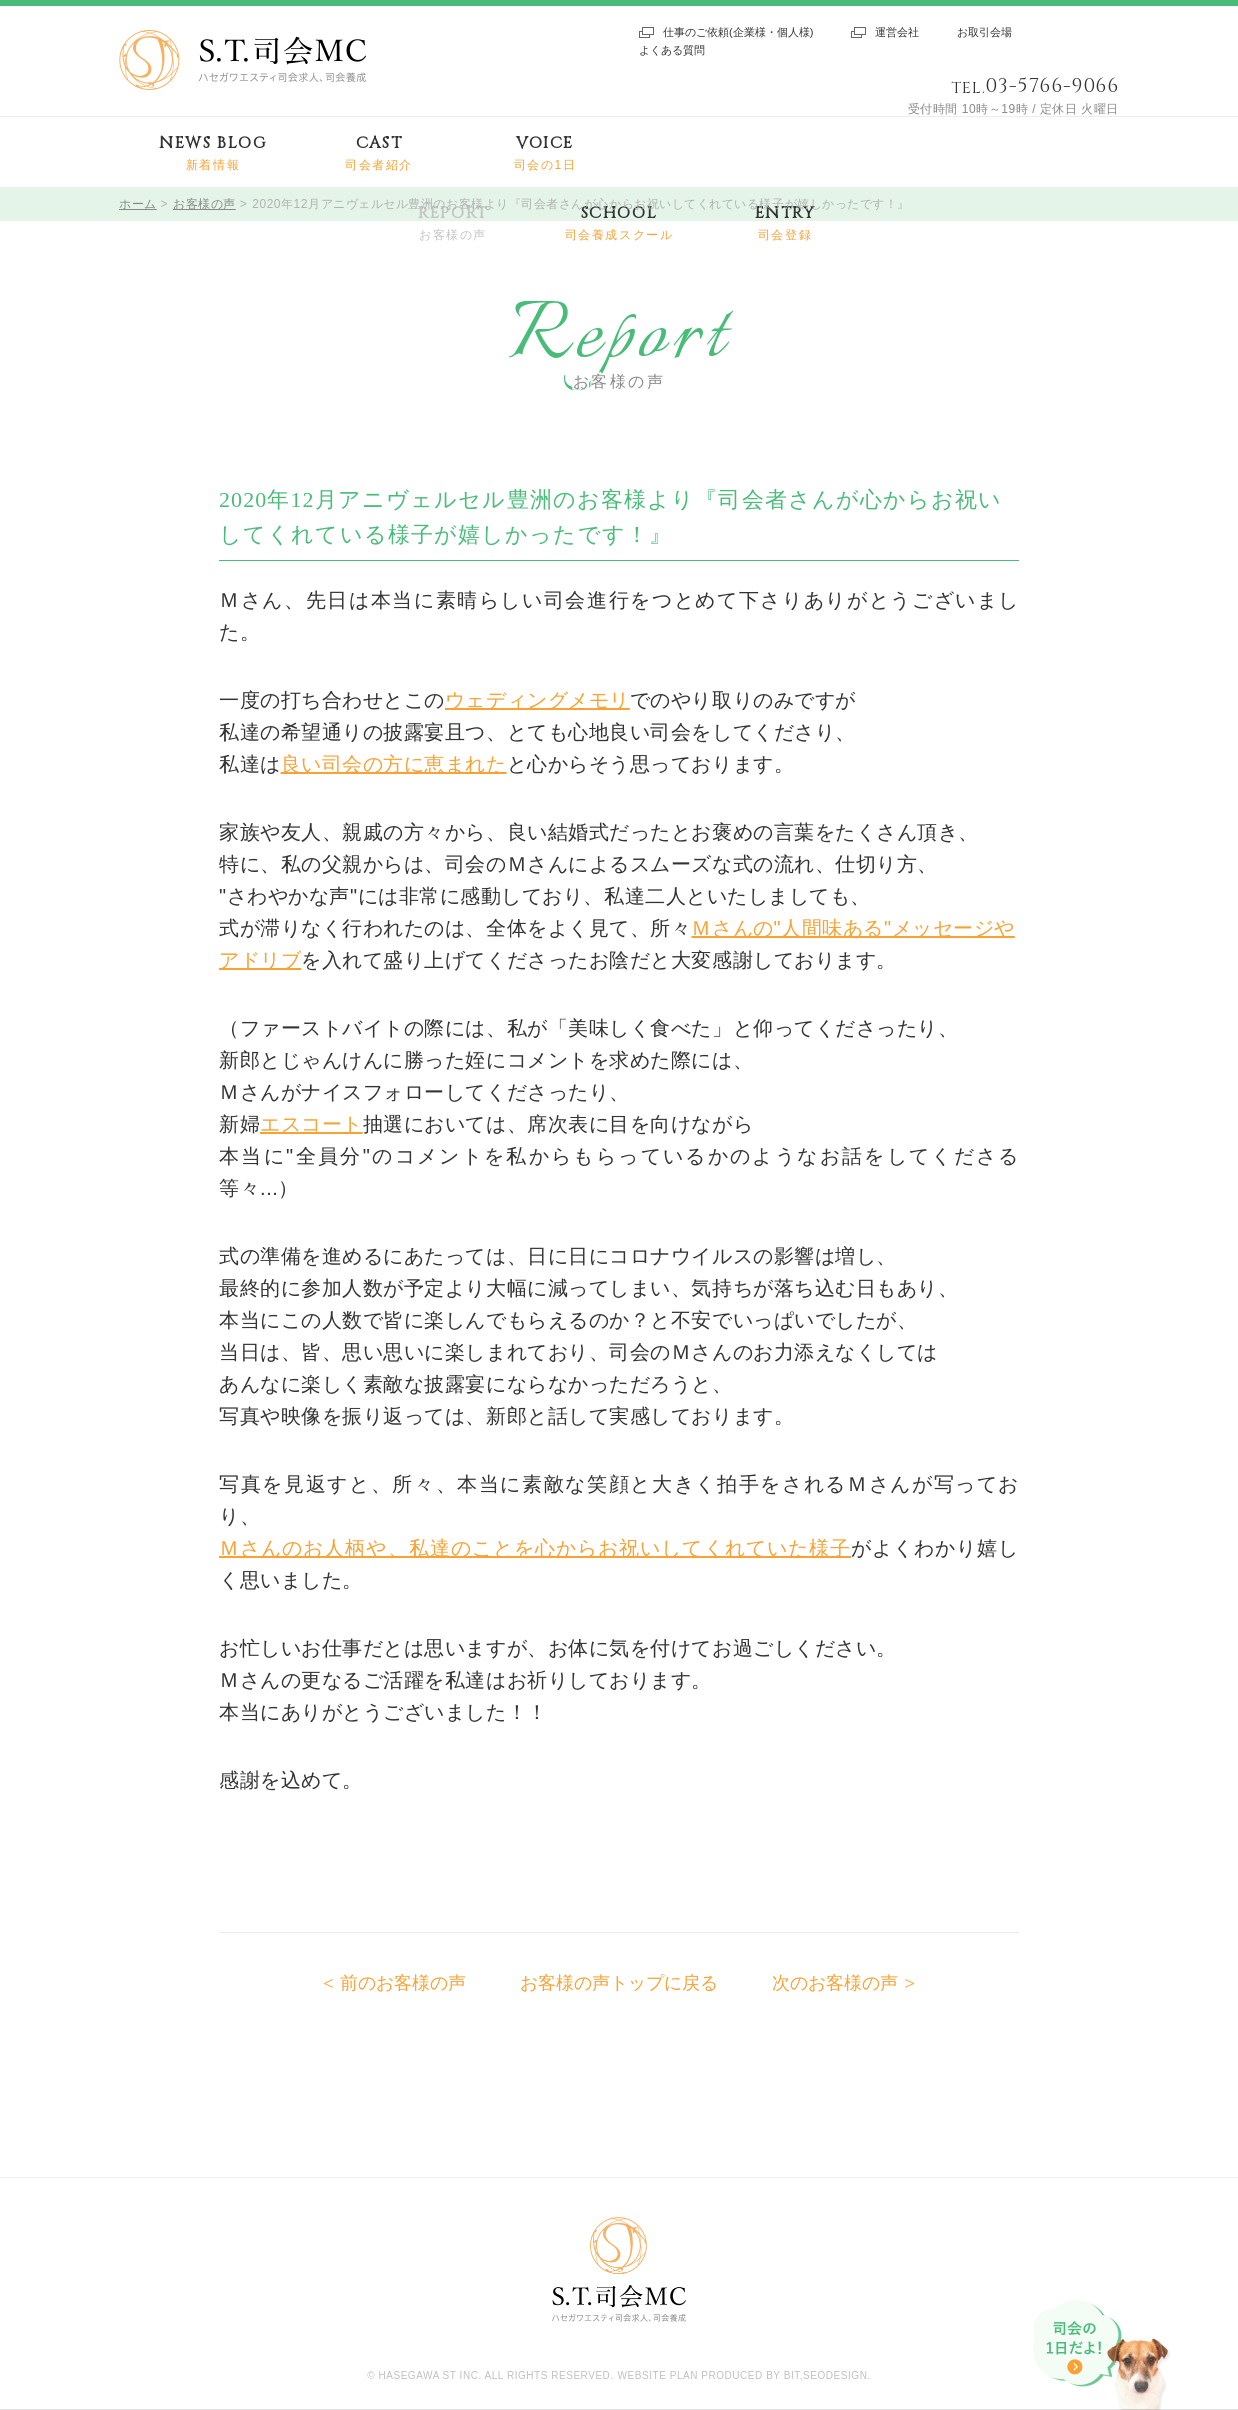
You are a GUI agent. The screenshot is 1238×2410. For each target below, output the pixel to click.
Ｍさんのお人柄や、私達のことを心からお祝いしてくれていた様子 (535, 1548)
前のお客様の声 (403, 1983)
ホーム (138, 204)
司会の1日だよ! (1103, 2355)
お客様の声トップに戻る (619, 1983)
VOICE (545, 153)
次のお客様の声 (835, 1983)
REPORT (453, 223)
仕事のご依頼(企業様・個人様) (738, 32)
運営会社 (897, 32)
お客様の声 (204, 204)
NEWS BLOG (212, 153)
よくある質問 (672, 50)
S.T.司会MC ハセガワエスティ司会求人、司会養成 (242, 60)
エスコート (311, 1124)
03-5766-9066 (1052, 85)
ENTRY (785, 223)
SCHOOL (619, 223)
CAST (379, 153)
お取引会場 (984, 32)
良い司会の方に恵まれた (394, 764)
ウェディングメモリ (537, 700)
